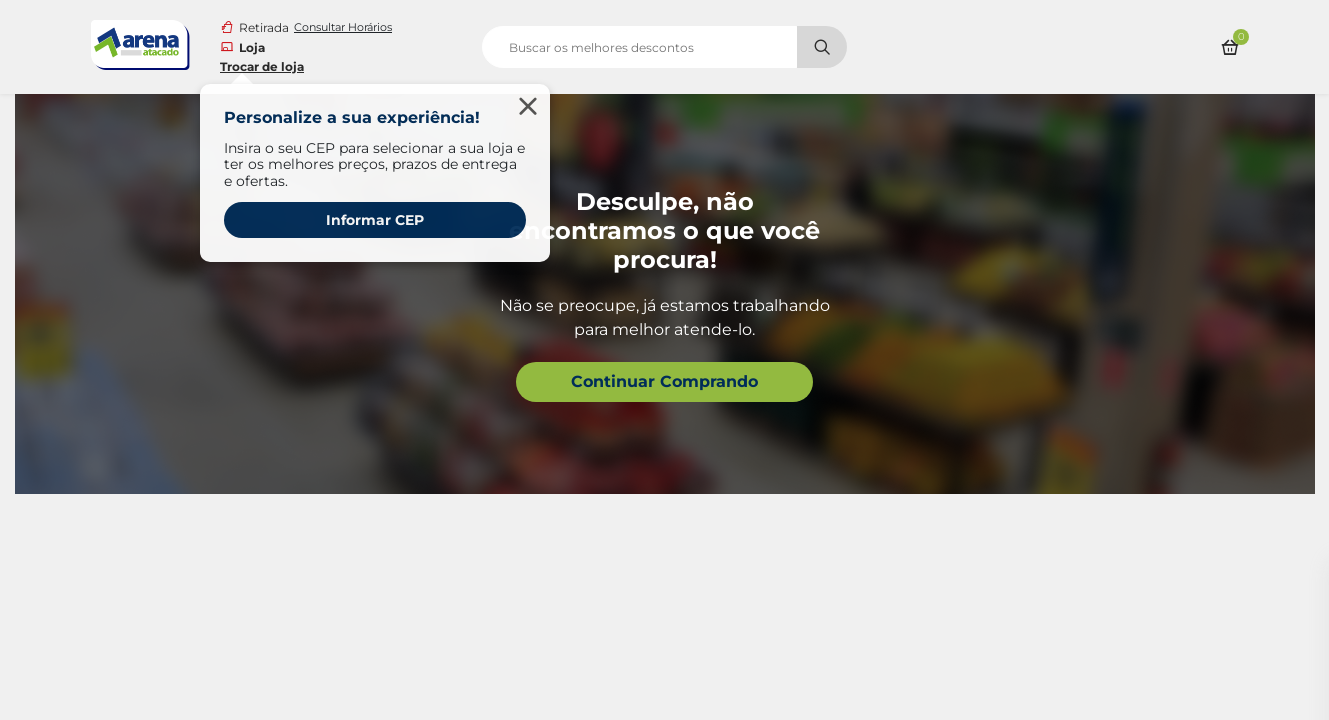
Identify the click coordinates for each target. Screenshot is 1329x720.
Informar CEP (375, 220)
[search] (664, 47)
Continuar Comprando (664, 381)
